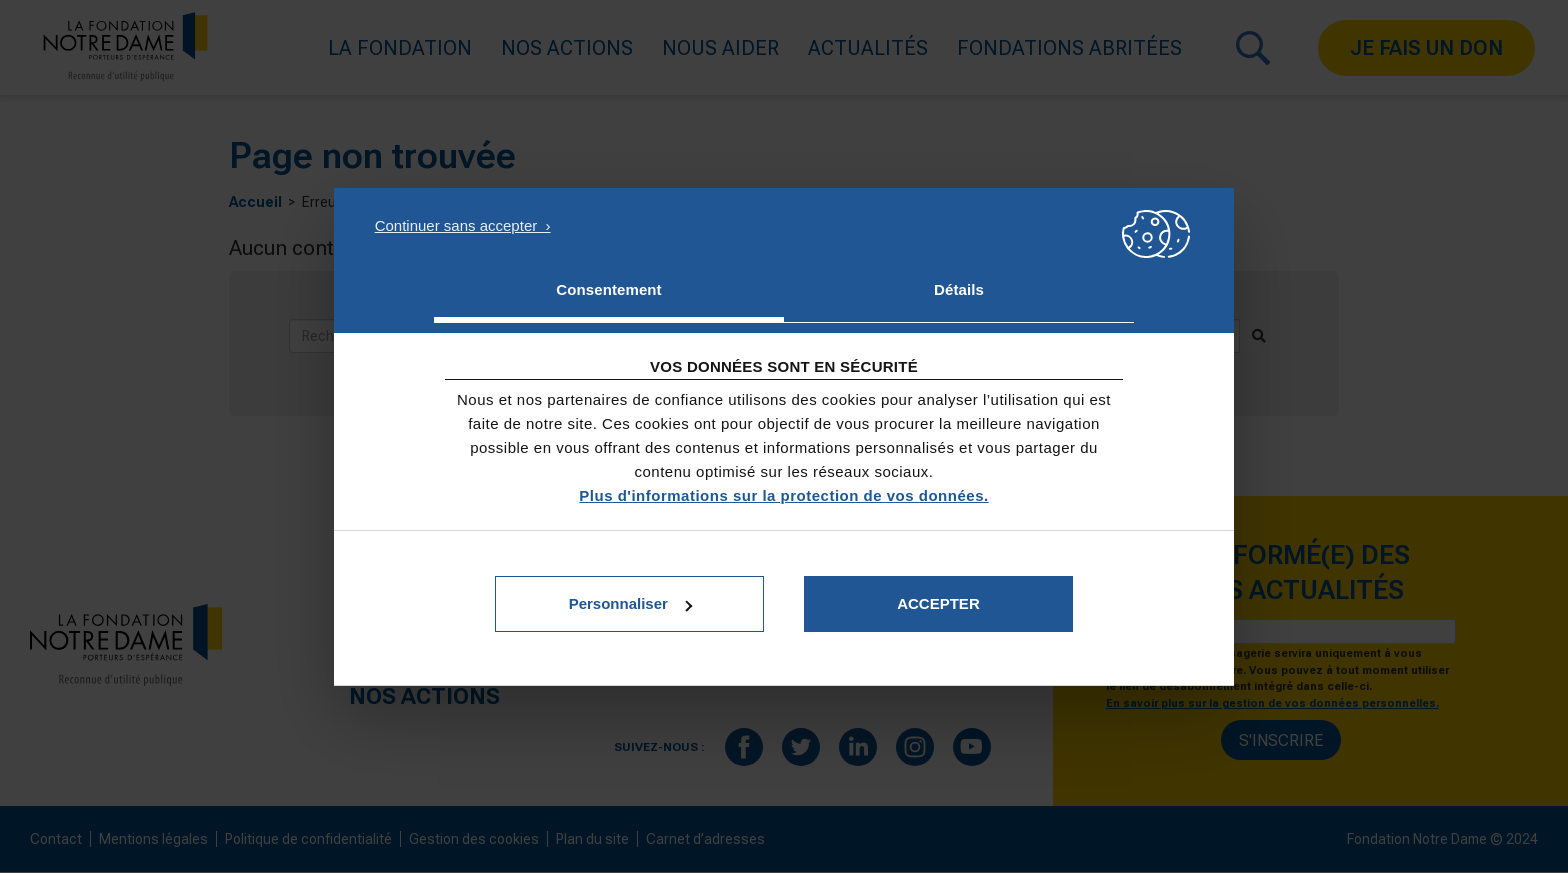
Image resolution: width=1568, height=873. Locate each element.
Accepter (938, 603)
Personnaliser (630, 603)
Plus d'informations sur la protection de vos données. (783, 495)
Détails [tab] (959, 289)
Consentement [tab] (608, 289)
